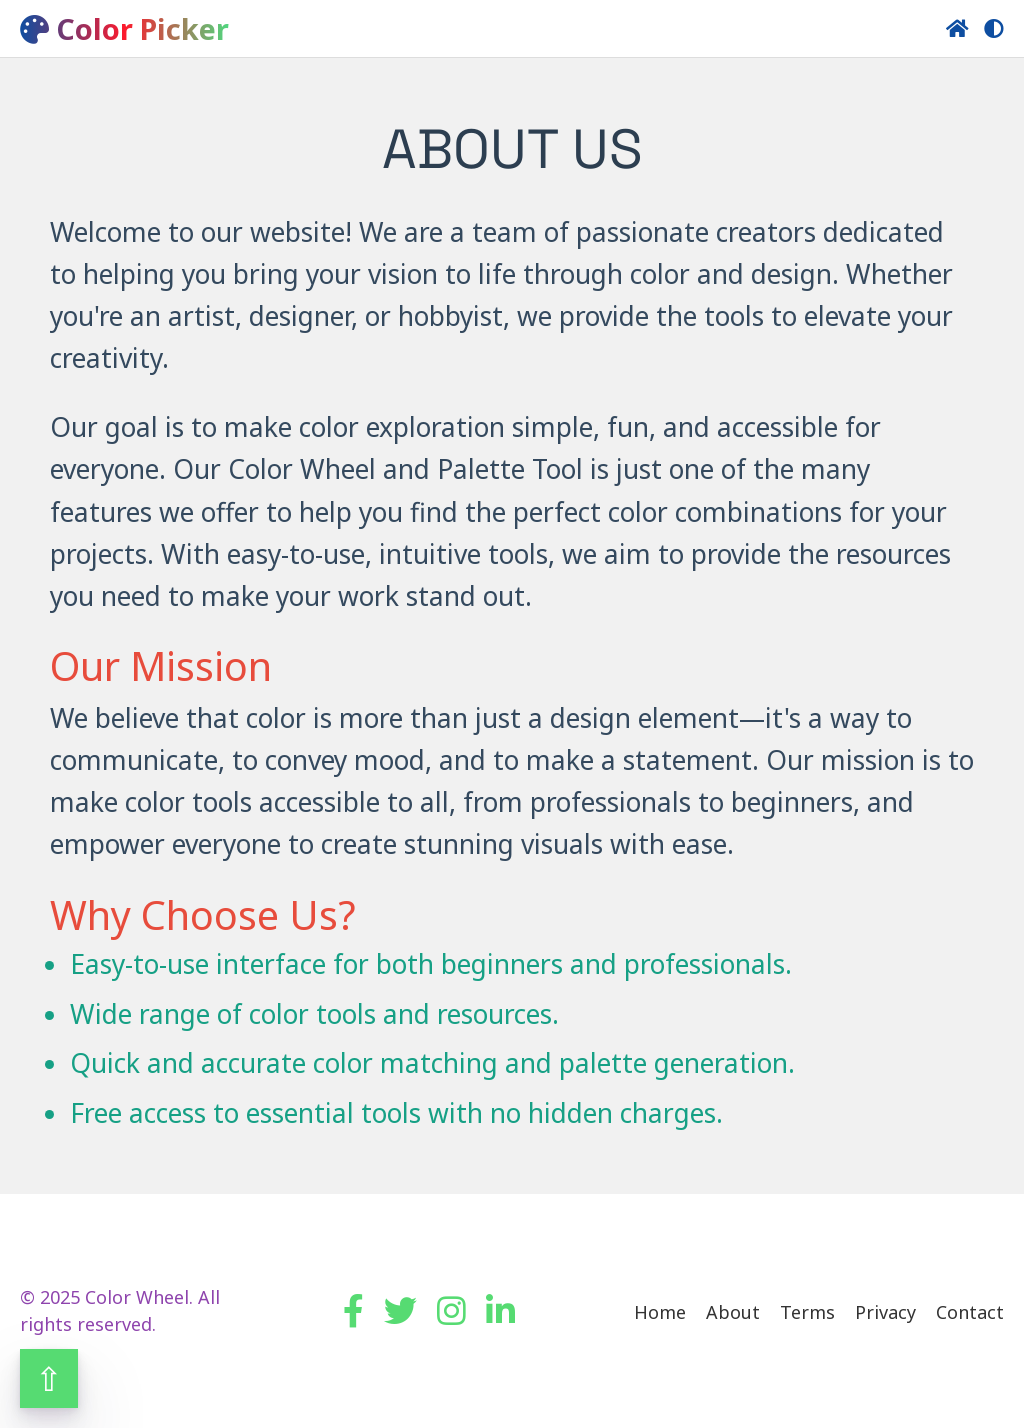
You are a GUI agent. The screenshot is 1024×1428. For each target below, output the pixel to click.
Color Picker (124, 28)
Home (660, 1312)
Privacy (885, 1312)
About (733, 1312)
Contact (970, 1312)
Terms (807, 1312)
